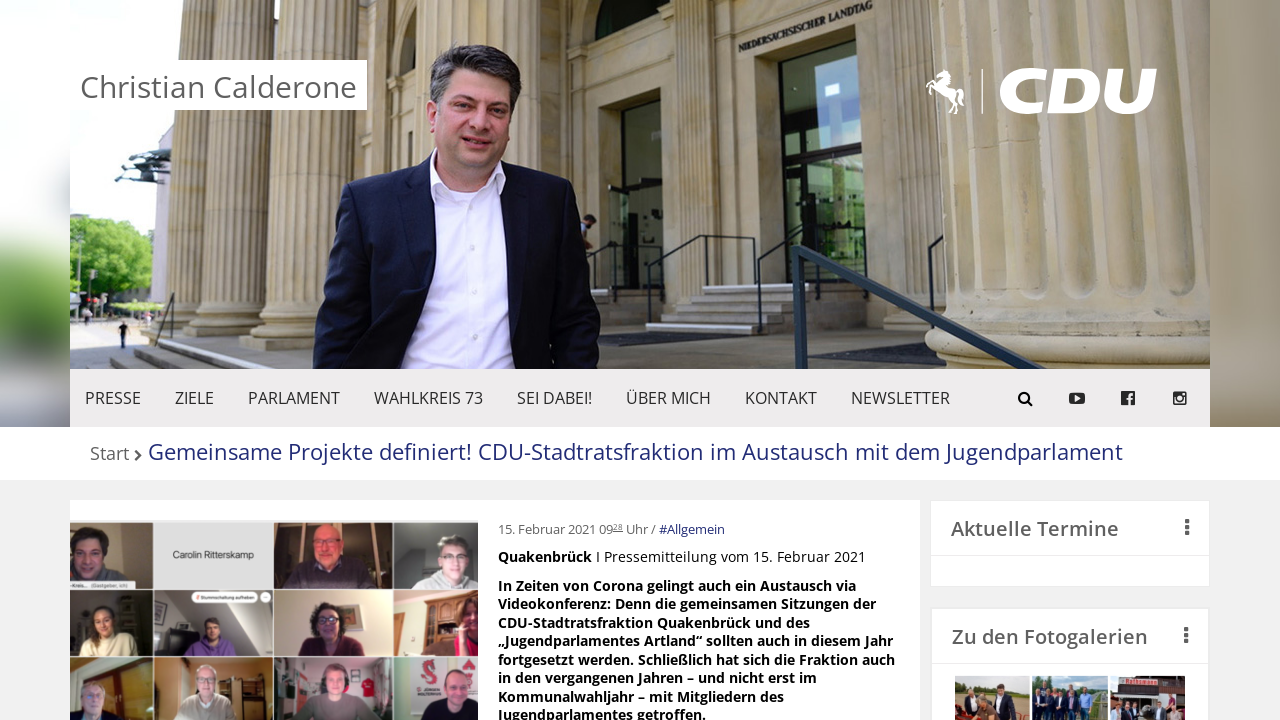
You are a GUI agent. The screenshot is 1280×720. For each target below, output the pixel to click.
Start (109, 454)
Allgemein (696, 529)
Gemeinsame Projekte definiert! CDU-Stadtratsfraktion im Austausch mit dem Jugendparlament (635, 451)
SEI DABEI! (554, 398)
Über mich (668, 398)
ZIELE (194, 398)
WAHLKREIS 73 (428, 398)
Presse (113, 398)
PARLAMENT (294, 398)
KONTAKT (781, 398)
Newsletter (900, 398)
